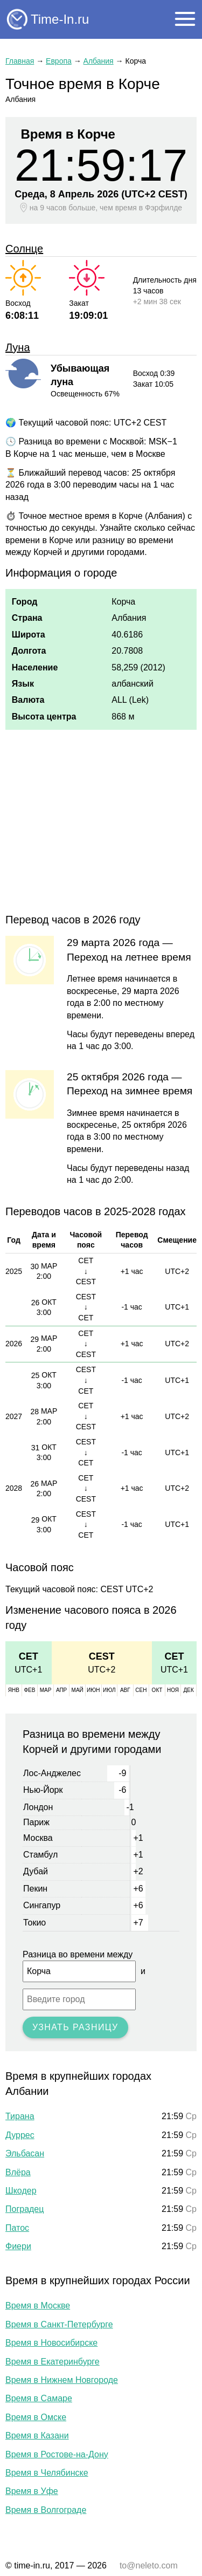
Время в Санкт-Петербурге (59, 2324)
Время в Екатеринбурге (52, 2361)
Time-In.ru (60, 19)
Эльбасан (24, 2153)
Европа (59, 61)
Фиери (18, 2246)
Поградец (24, 2209)
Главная (19, 61)
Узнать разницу (75, 2027)
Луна (17, 347)
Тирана (19, 2116)
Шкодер (21, 2190)
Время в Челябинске (46, 2472)
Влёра (18, 2172)
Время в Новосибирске (51, 2342)
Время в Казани (37, 2435)
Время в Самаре (38, 2398)
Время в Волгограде (45, 2510)
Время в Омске (35, 2417)
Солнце (24, 249)
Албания (98, 61)
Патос (17, 2227)
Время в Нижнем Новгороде (61, 2380)
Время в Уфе (31, 2491)
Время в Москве (37, 2305)
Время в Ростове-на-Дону (56, 2454)
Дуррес (19, 2135)
